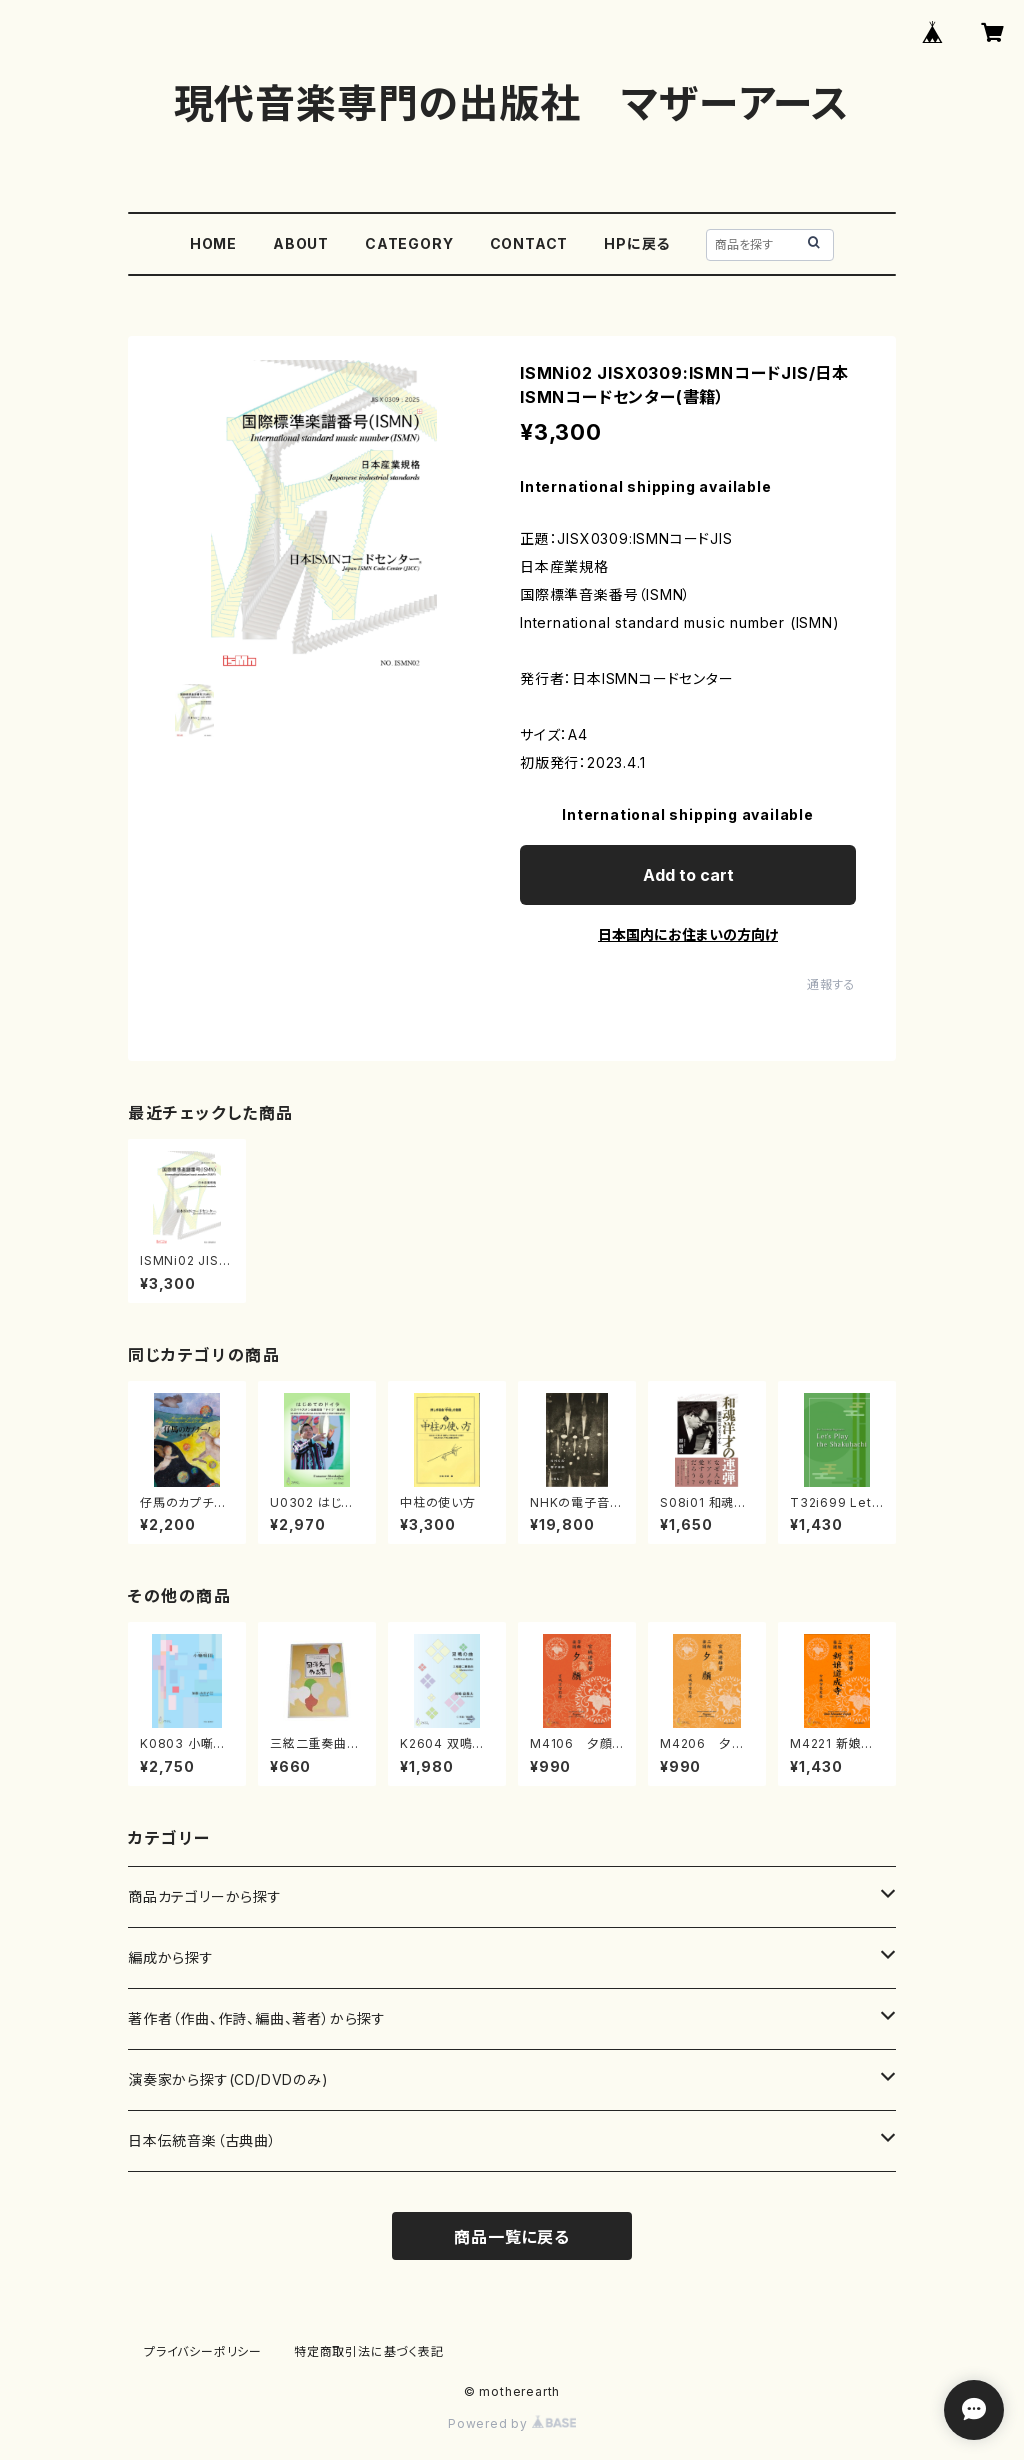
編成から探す (171, 1957)
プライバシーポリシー (203, 2351)
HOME (213, 243)
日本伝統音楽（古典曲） (202, 2140)
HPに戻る (637, 243)
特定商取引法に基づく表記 (369, 2351)
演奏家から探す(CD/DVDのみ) (228, 2079)
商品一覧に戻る (512, 2237)
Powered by (512, 2423)
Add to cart (688, 875)
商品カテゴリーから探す (205, 1896)
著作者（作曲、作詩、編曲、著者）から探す (257, 2018)
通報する (831, 984)
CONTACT (529, 243)
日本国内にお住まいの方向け (688, 934)
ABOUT (301, 243)
